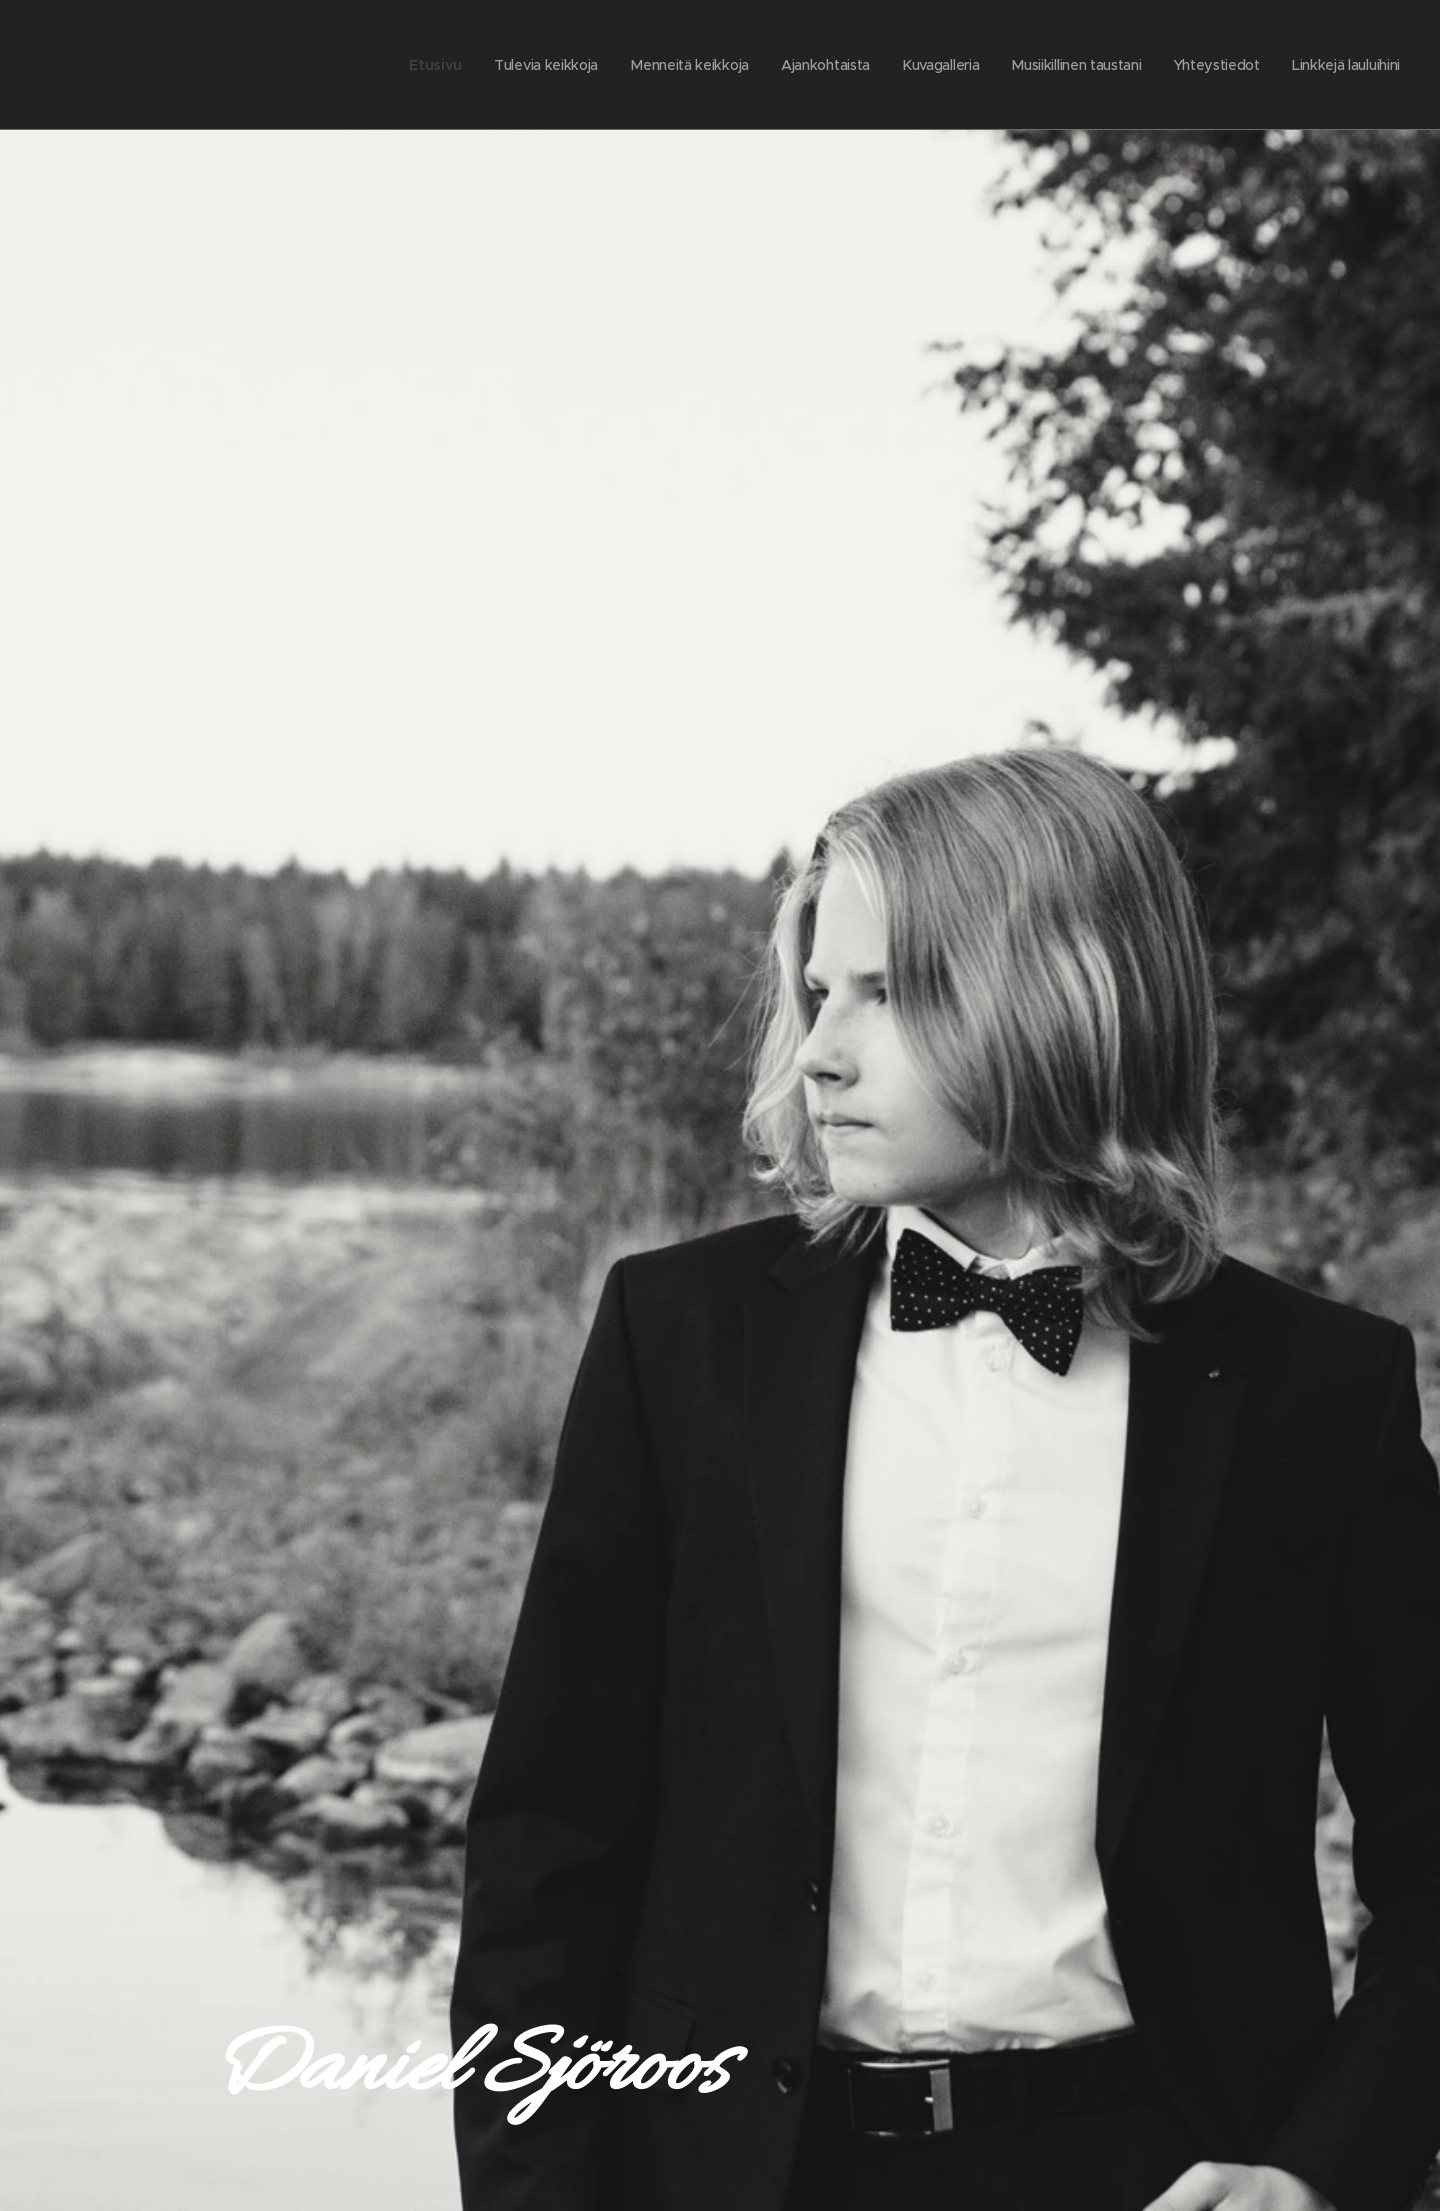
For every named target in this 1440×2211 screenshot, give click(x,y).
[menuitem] (422, 65)
